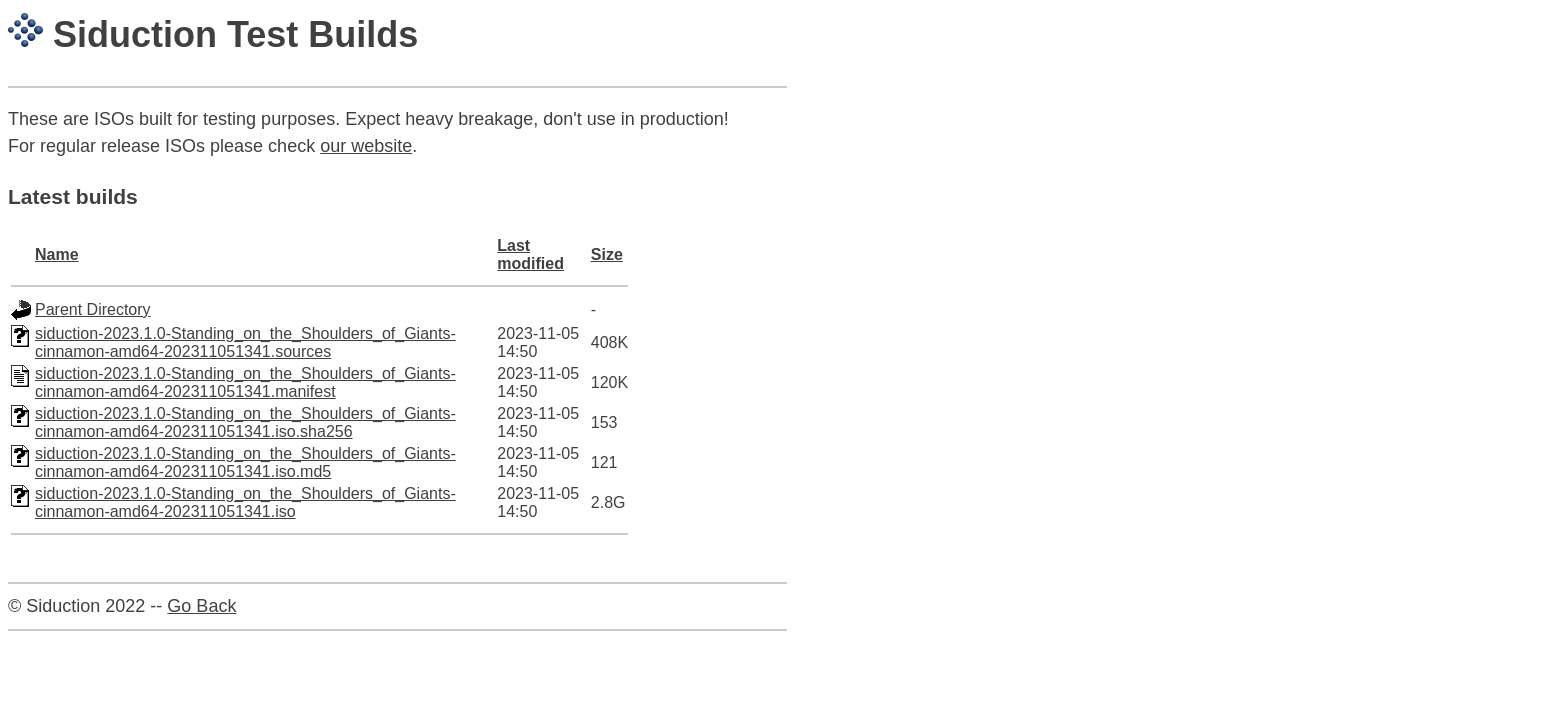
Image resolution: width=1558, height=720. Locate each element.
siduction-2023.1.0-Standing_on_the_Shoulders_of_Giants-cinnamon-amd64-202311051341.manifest (245, 382)
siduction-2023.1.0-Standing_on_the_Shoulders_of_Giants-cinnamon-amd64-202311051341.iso (245, 502)
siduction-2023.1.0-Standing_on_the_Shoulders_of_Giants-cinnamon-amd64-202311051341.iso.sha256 (245, 422)
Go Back (201, 606)
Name (57, 254)
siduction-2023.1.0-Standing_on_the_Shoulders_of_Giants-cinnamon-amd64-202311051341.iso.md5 (245, 462)
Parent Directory (93, 309)
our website (366, 146)
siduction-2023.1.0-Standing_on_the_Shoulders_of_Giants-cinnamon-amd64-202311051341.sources (245, 342)
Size (607, 254)
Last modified (530, 254)
